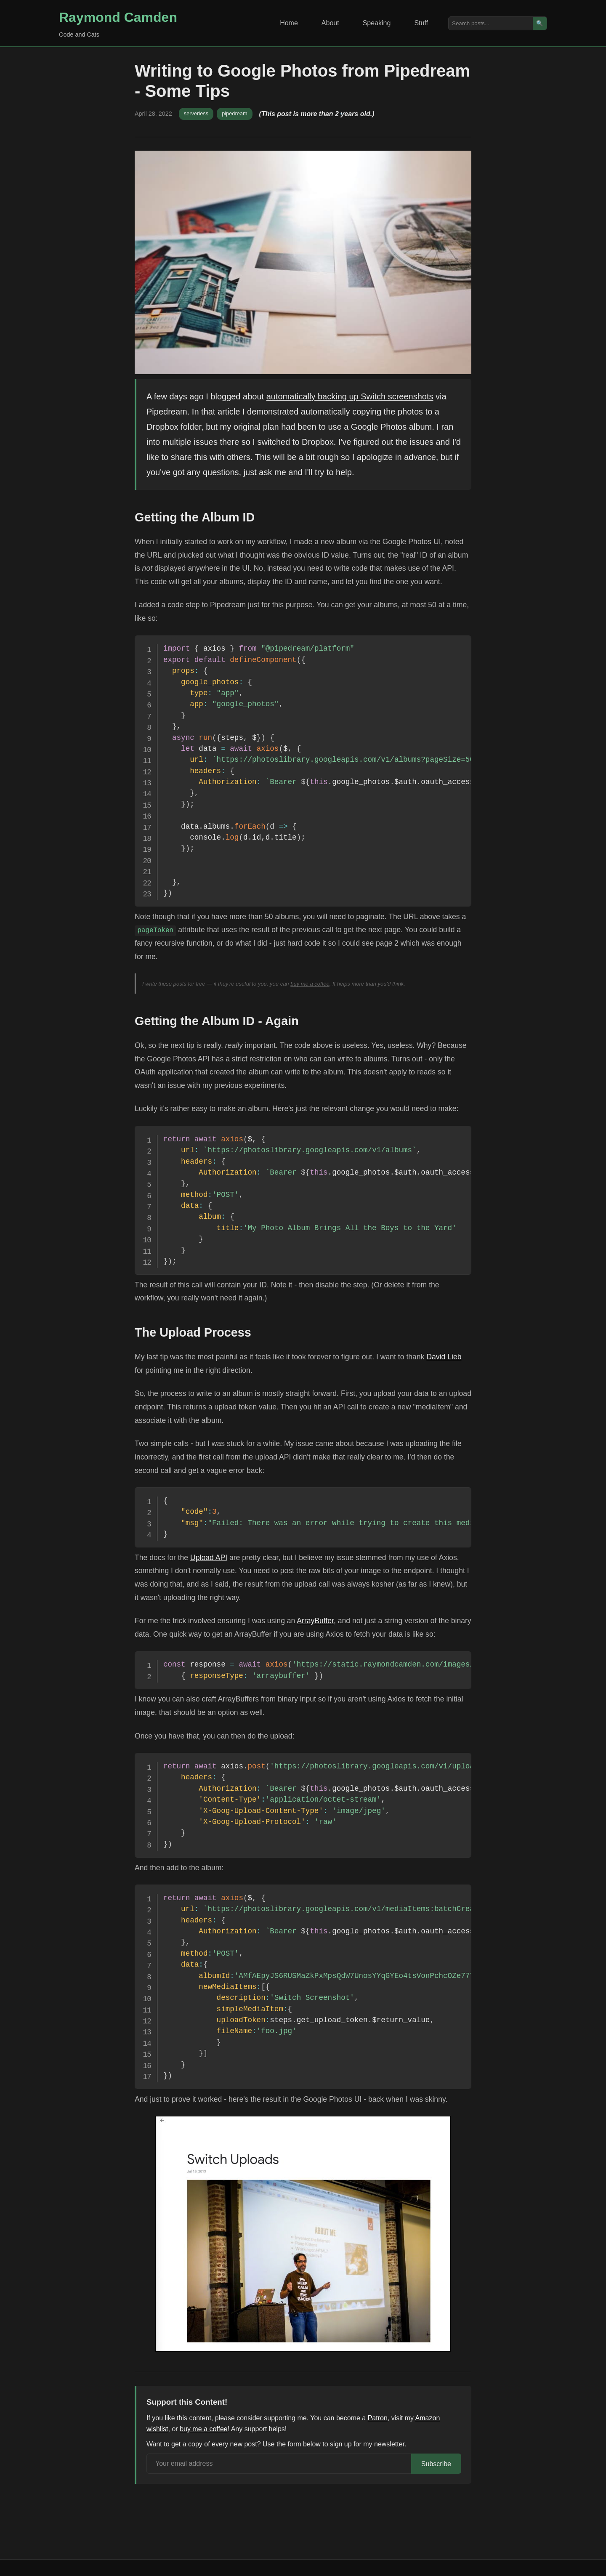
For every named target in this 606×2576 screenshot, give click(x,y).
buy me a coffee (310, 984)
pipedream (234, 113)
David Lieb (443, 1357)
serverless (196, 113)
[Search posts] (491, 23)
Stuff (421, 23)
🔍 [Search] (539, 23)
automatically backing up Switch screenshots (349, 396)
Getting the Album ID (195, 517)
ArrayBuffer (315, 1620)
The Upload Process (193, 1332)
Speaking (377, 23)
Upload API (208, 1557)
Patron (378, 2418)
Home (289, 23)
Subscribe (436, 2463)
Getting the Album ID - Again (217, 1021)
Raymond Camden (118, 17)
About (330, 23)
